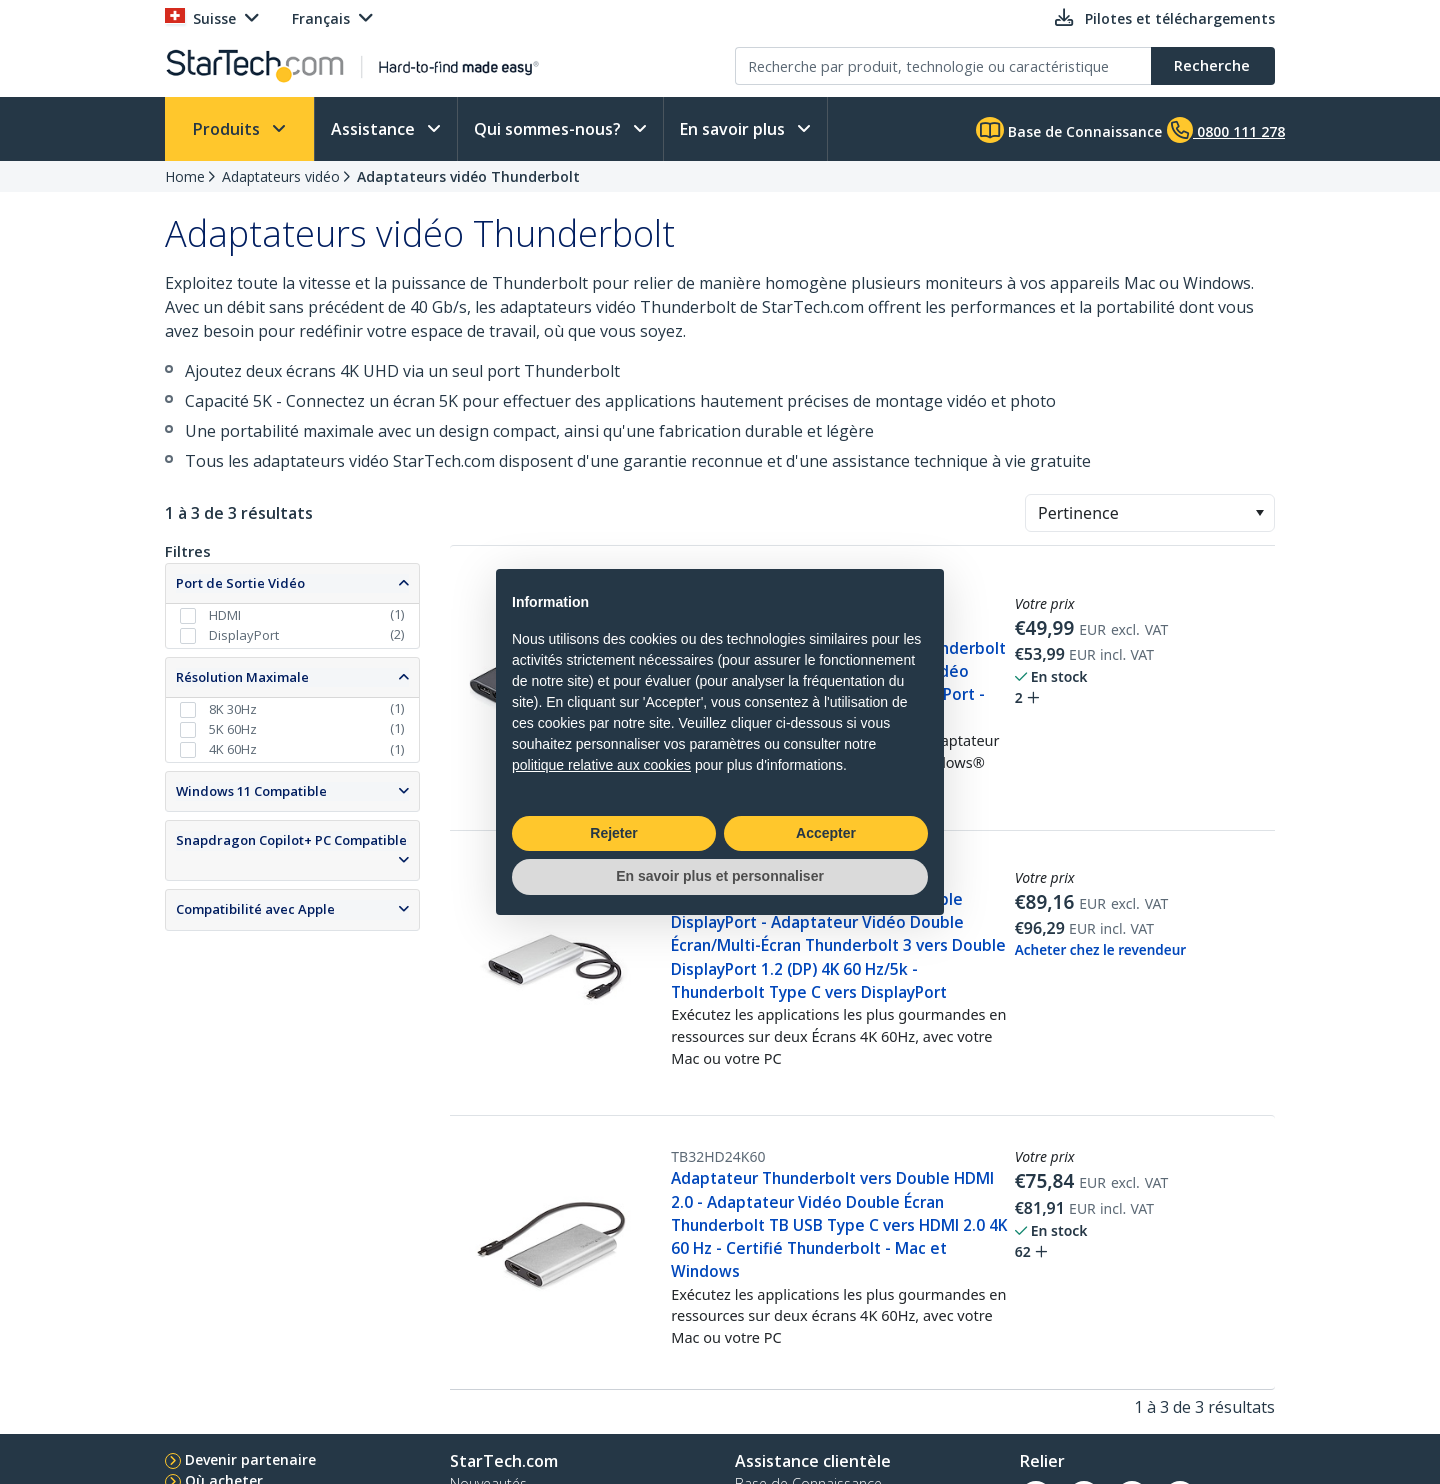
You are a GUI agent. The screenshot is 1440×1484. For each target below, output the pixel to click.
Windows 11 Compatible (251, 791)
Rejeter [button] (613, 833)
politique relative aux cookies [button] (601, 765)
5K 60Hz (233, 729)
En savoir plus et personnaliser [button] (720, 876)
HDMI (225, 615)
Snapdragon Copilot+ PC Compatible (291, 840)
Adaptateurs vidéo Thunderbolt (468, 176)
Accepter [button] (826, 833)
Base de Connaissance (1069, 130)
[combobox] (1150, 513)
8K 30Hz (233, 709)
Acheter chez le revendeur (1100, 950)
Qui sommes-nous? (549, 129)
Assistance (375, 129)
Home (185, 176)
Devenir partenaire (250, 1459)
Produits (228, 129)
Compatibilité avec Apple (255, 909)
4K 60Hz (233, 749)
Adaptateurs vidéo (281, 176)
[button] (1259, 513)
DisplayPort (244, 635)
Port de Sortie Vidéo (240, 583)
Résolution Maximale (242, 677)
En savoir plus (734, 129)
